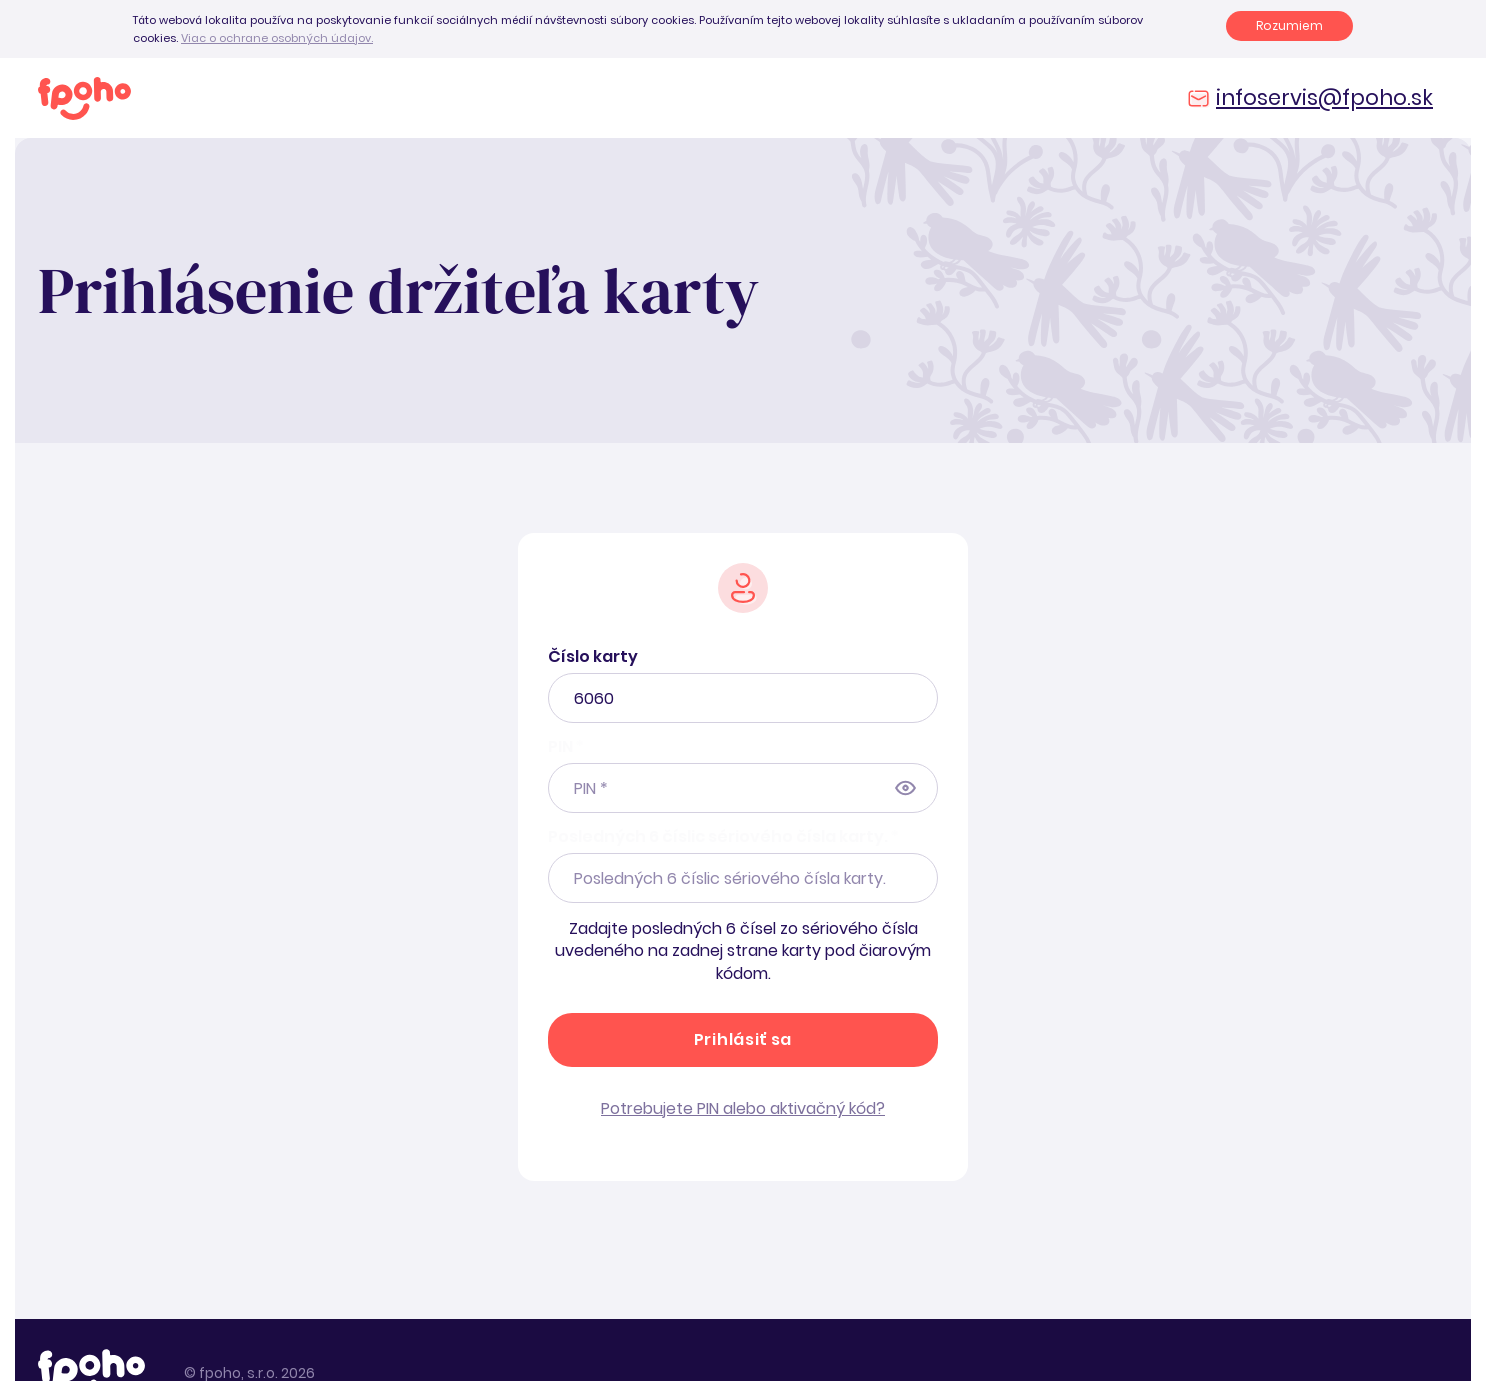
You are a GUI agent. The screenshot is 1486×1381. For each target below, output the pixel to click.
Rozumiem (1289, 25)
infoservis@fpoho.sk (1324, 97)
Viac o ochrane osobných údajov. (277, 38)
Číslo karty (593, 656)
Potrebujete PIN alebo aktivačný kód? (743, 1108)
